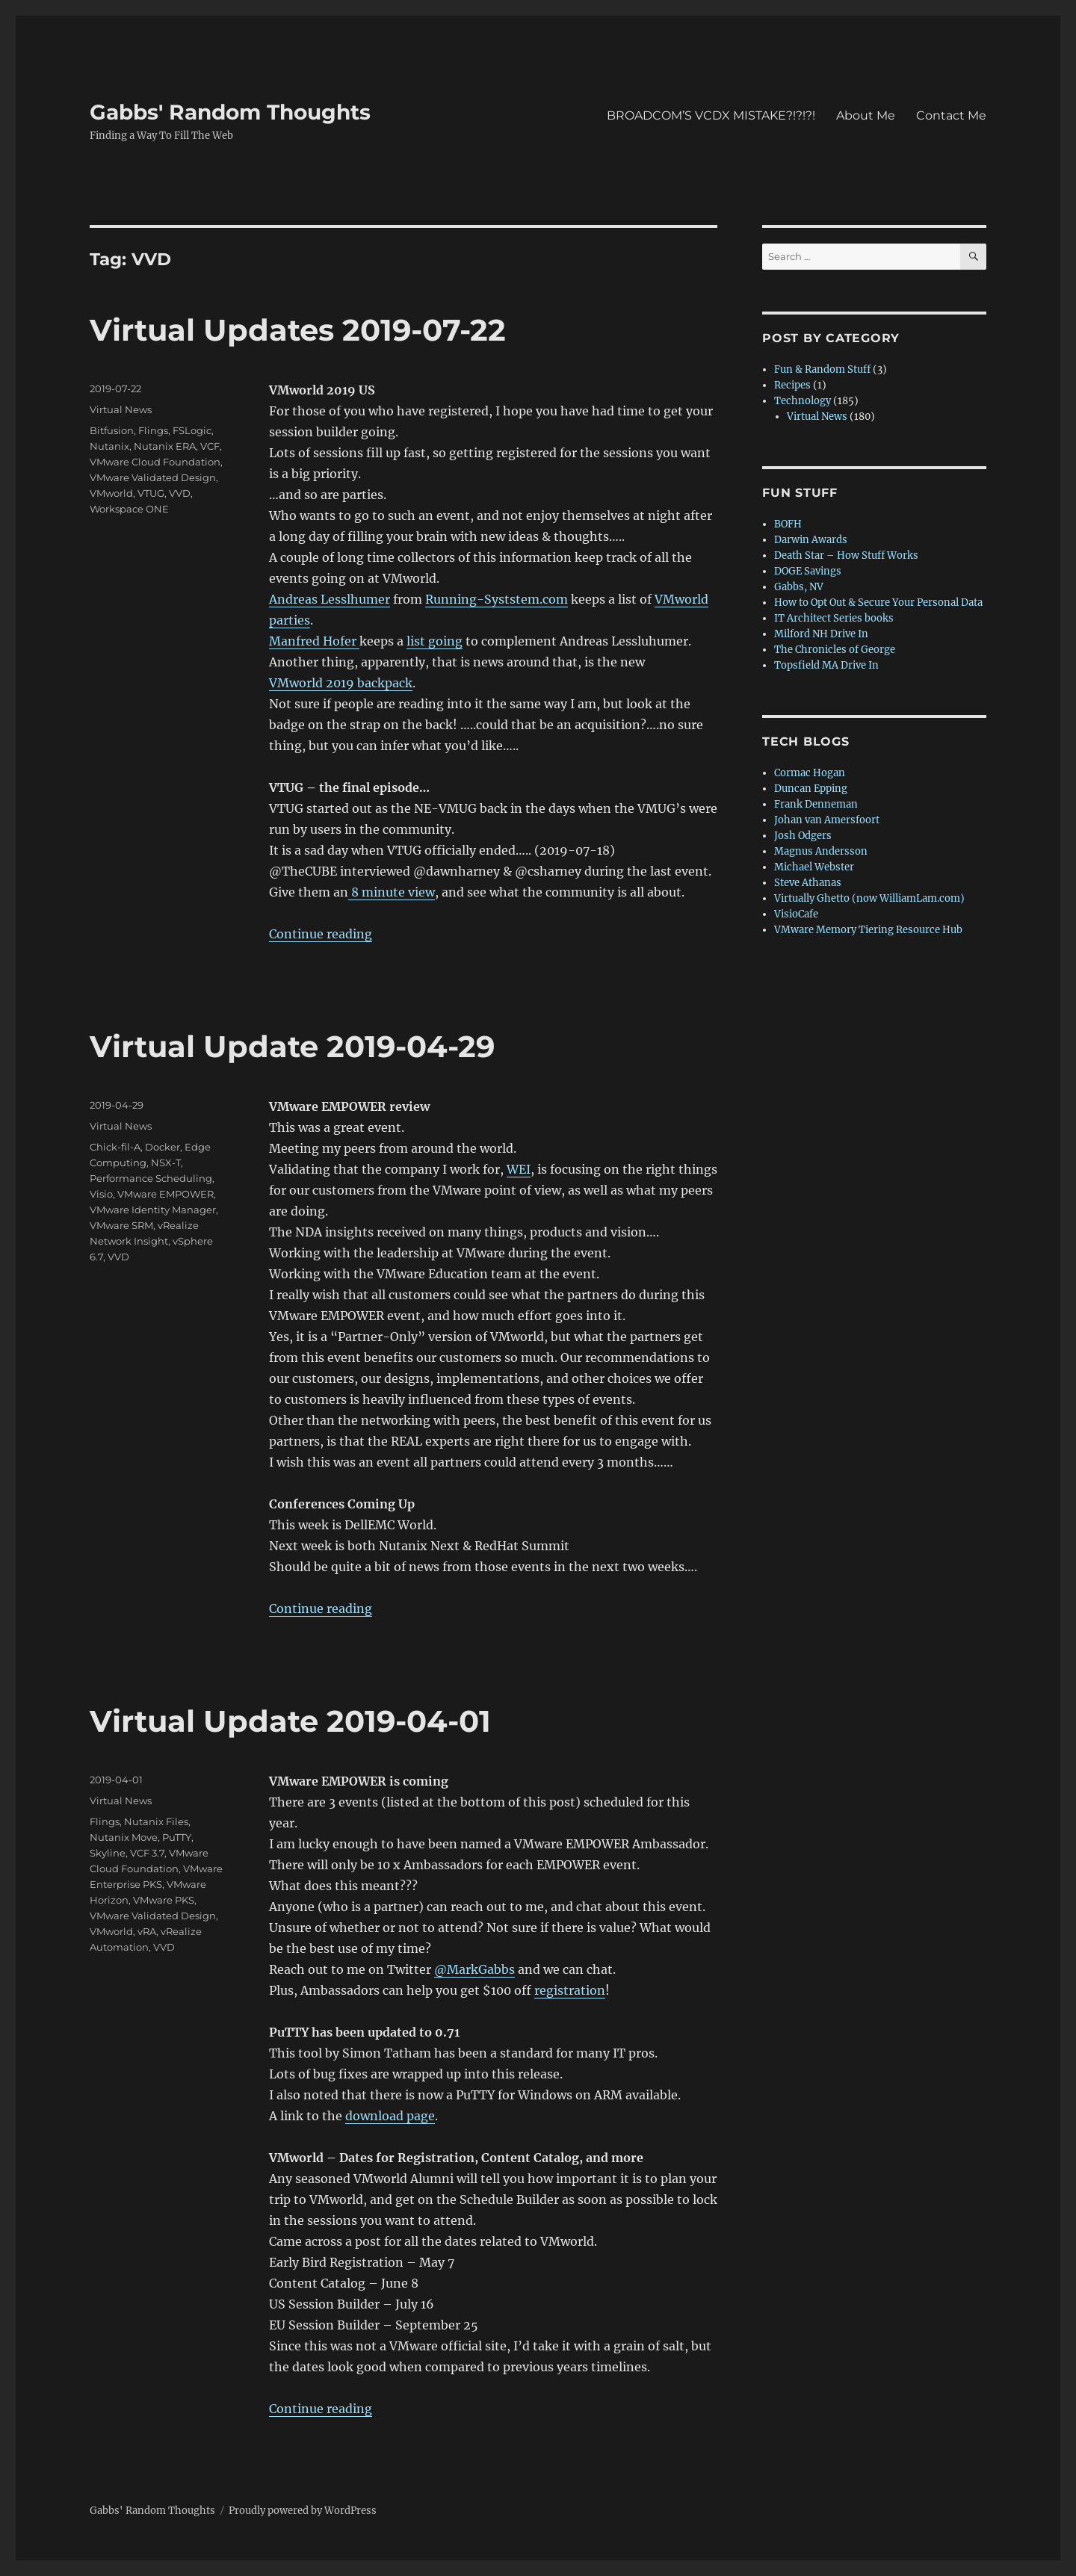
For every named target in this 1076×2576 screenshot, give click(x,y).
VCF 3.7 (147, 1853)
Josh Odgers (803, 835)
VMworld (111, 493)
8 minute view (391, 892)
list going (434, 641)
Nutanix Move (124, 1837)
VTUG (150, 493)
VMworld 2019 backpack (340, 682)
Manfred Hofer (314, 641)
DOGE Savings (807, 571)
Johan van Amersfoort (826, 820)
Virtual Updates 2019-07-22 (298, 330)
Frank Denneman (816, 804)
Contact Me (951, 115)
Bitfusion (112, 430)
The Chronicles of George (834, 649)
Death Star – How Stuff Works (846, 555)
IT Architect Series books (834, 618)
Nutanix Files (156, 1821)
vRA (146, 1931)
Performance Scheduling (151, 1178)
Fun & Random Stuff (822, 369)
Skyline (108, 1853)
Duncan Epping (810, 788)
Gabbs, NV (798, 586)
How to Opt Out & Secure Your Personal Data (878, 602)
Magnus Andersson (821, 851)
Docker (162, 1147)
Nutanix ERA (165, 446)
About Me (865, 115)
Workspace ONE (129, 509)
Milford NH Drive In (821, 634)
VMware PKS (163, 1900)
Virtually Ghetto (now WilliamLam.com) (869, 898)
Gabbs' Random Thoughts (230, 112)
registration (569, 1990)
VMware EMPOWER (165, 1194)
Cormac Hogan (809, 773)
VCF (210, 446)
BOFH (788, 524)
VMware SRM (121, 1225)
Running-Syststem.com (496, 599)
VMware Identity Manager (153, 1210)
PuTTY (176, 1837)
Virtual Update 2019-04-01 (290, 1721)
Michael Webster (814, 867)
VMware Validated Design (153, 477)
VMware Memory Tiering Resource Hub (868, 929)
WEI (519, 1169)
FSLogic (192, 430)
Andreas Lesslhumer (329, 599)
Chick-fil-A (115, 1147)
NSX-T (166, 1162)
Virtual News (121, 409)
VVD (180, 493)
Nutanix (109, 446)
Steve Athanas (807, 882)
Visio (101, 1194)
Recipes (792, 385)
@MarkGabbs (474, 1969)
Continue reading (320, 933)
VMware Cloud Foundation (155, 462)
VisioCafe (796, 914)
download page (390, 2115)
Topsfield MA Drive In (826, 665)
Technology (802, 400)
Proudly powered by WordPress (303, 2510)
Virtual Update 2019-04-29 (292, 1046)
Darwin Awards (810, 539)
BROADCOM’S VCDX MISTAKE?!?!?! (711, 115)
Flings (153, 430)
